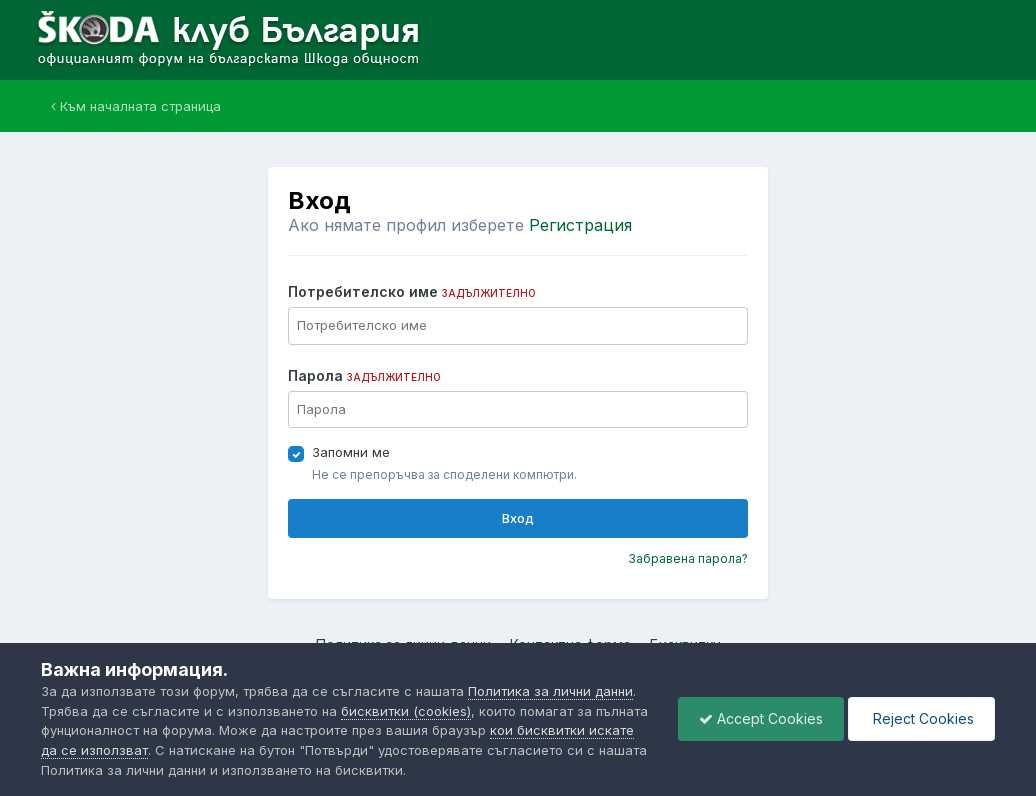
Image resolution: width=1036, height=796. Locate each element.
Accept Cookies (761, 718)
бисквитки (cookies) (406, 711)
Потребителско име (412, 291)
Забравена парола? (688, 558)
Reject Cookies (921, 718)
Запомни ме (351, 452)
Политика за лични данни (550, 691)
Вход (518, 518)
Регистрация (580, 225)
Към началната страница (136, 106)
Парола (364, 375)
